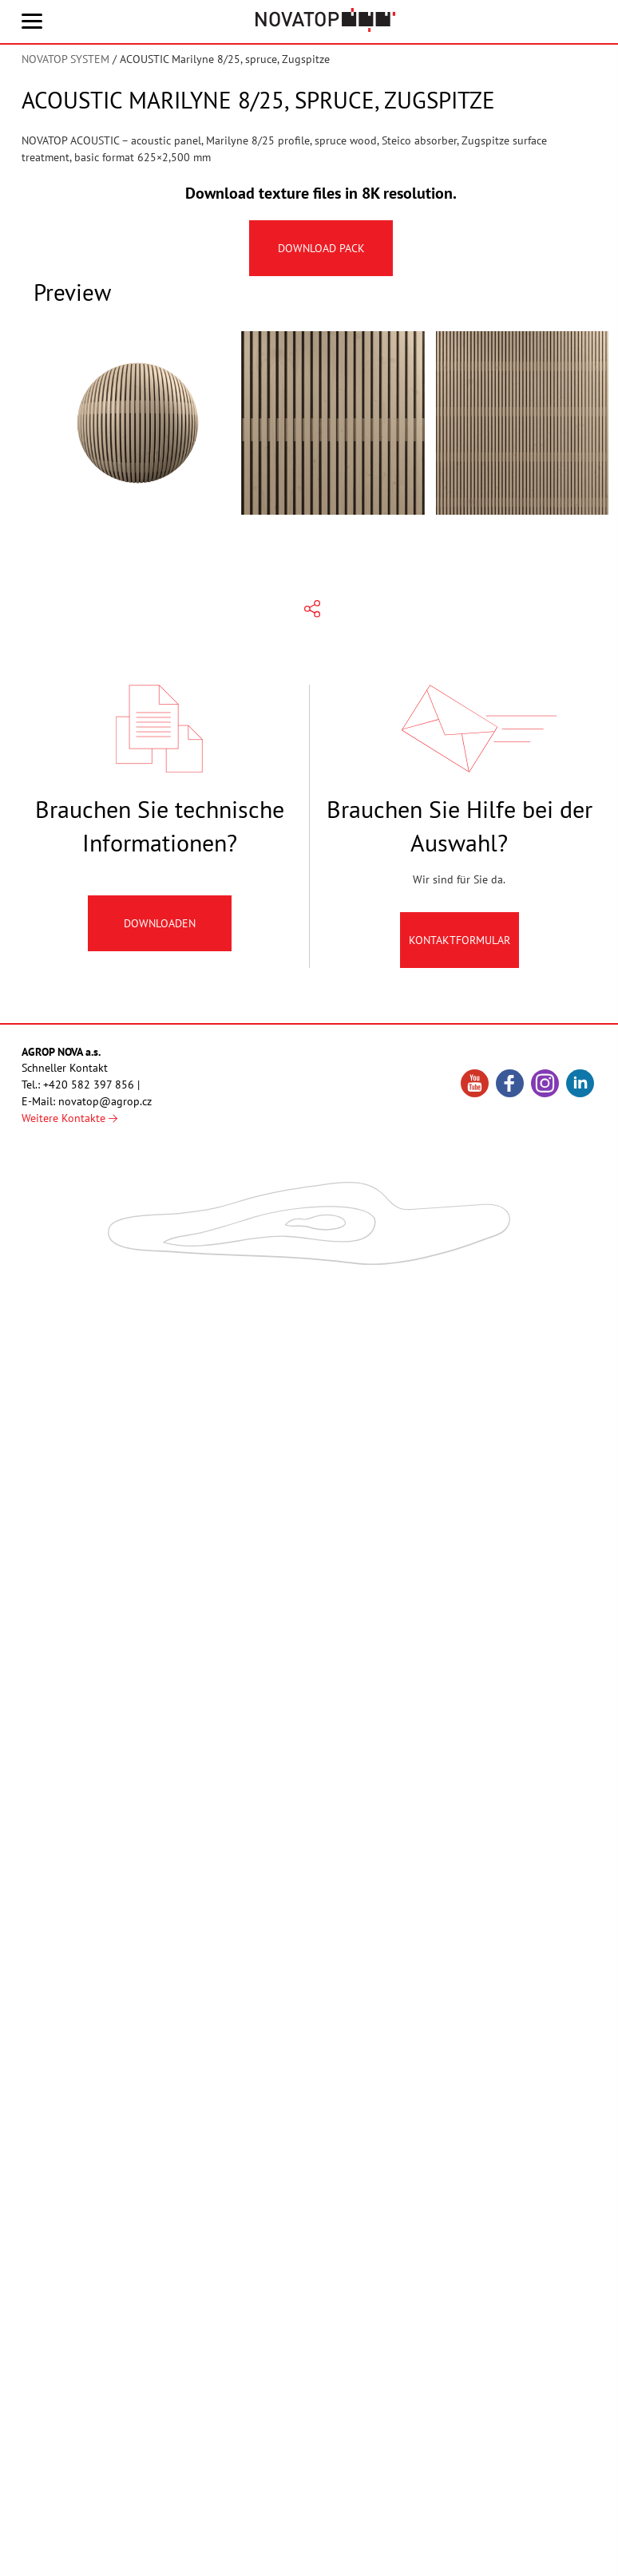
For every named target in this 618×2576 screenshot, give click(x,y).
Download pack (321, 248)
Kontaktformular (459, 948)
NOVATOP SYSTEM (65, 59)
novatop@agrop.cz (105, 1101)
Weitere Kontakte (69, 1118)
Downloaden (160, 931)
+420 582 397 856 (88, 1084)
